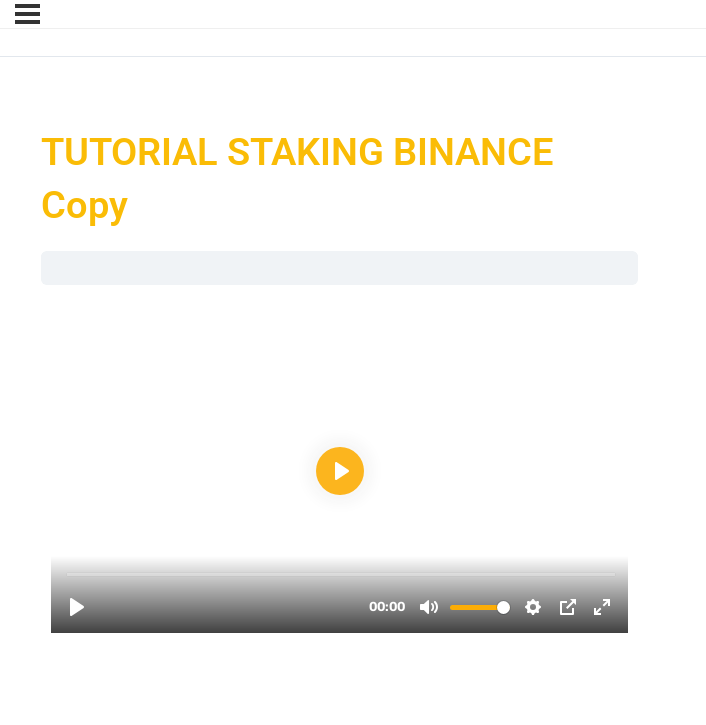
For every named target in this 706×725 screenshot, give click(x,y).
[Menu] (27, 14)
